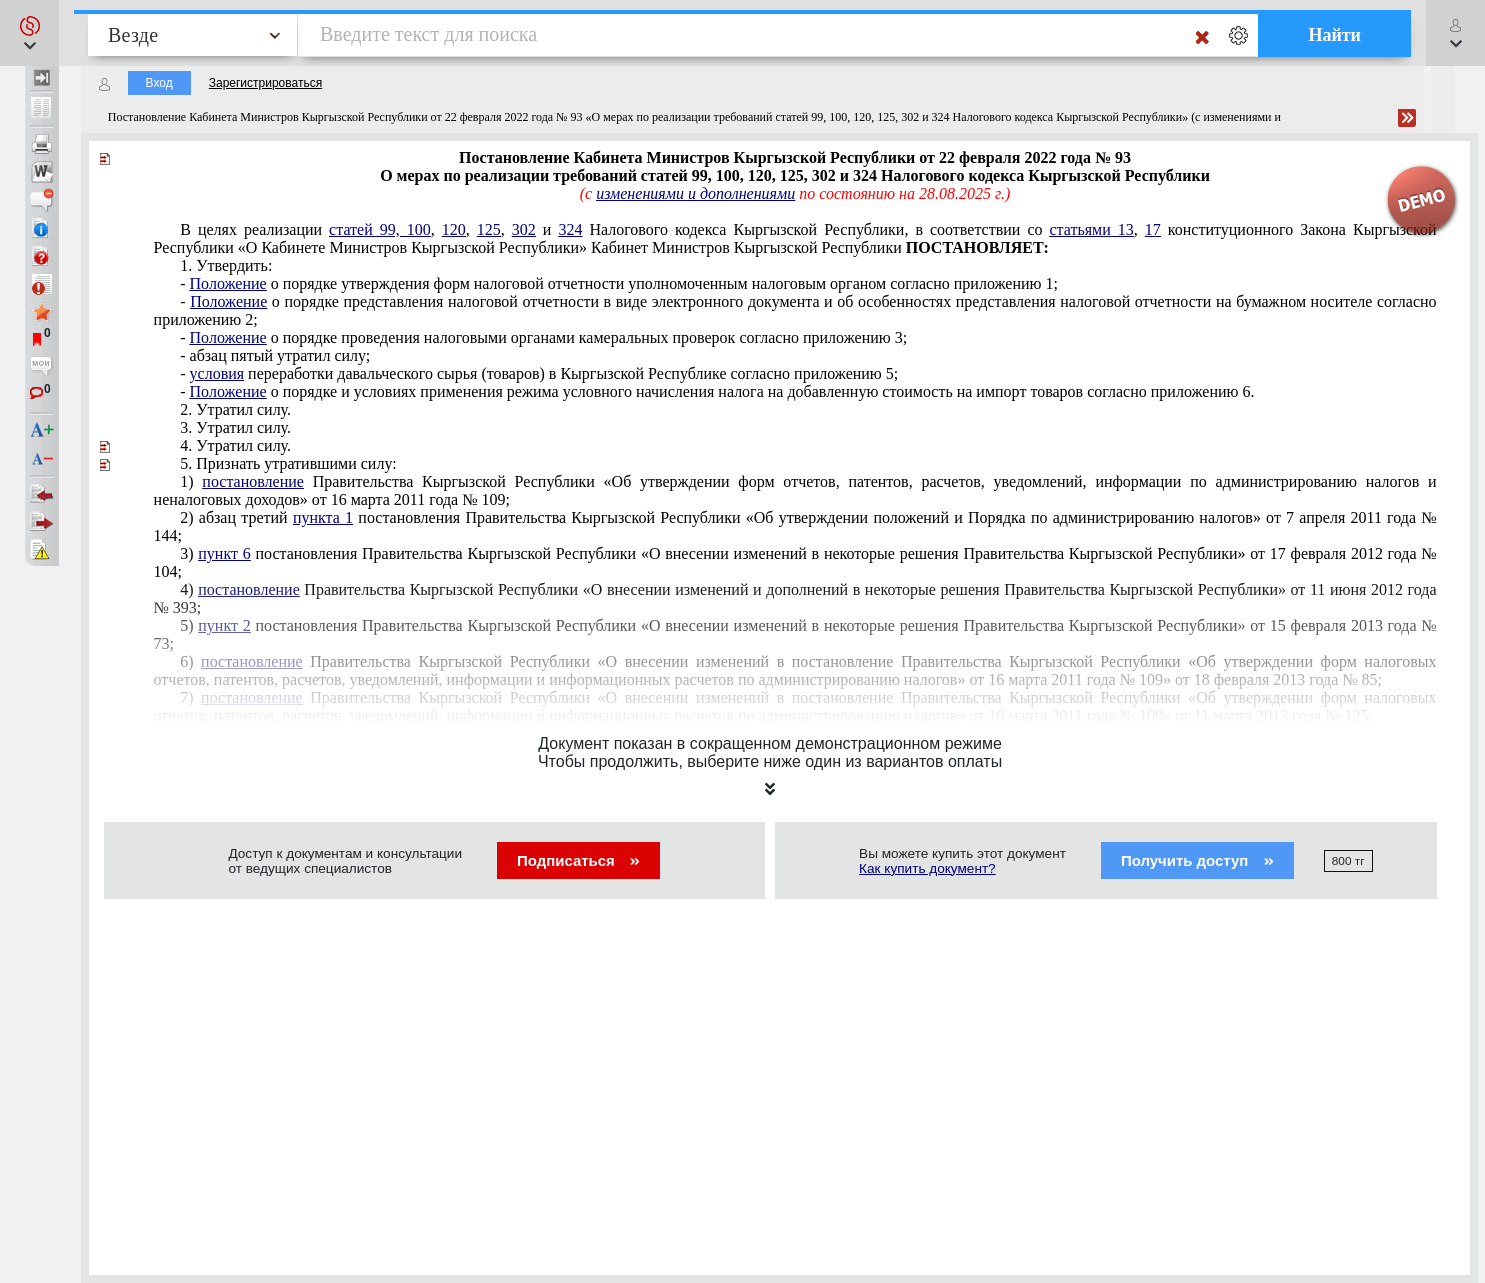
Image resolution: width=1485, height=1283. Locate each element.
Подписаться (578, 860)
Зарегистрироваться (265, 83)
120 (454, 229)
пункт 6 (224, 553)
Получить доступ (1197, 860)
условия (217, 373)
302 (524, 229)
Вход (159, 83)
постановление (253, 481)
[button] (29, 33)
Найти (1334, 35)
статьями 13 (1091, 229)
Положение (228, 283)
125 (489, 229)
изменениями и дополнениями (695, 193)
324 (570, 229)
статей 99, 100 (380, 229)
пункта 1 (323, 517)
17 (1153, 229)
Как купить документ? (927, 868)
